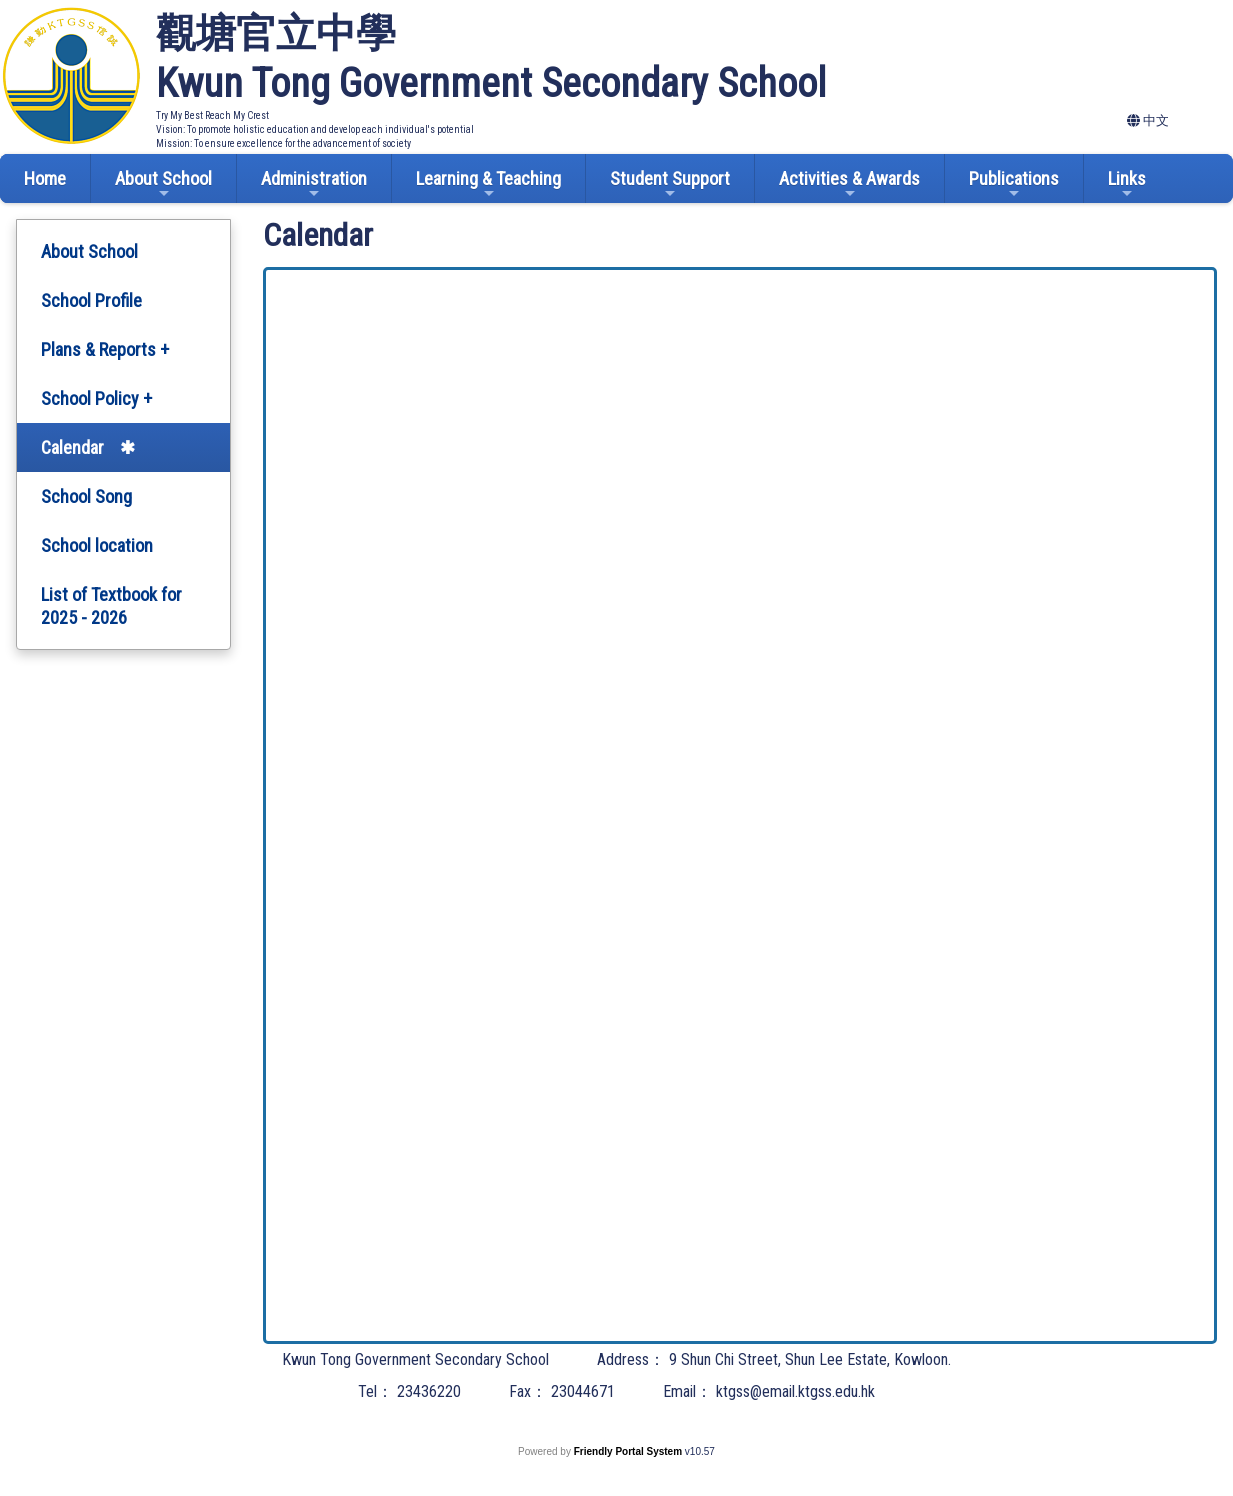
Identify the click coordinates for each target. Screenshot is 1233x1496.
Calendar (72, 447)
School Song (86, 496)
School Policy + (96, 398)
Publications (1014, 184)
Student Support (670, 184)
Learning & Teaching (488, 184)
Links (1127, 184)
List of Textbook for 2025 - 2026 (111, 606)
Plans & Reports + (105, 349)
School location (97, 545)
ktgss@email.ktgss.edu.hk (795, 1391)
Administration (314, 184)
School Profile (91, 300)
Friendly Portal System (629, 1451)
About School (163, 184)
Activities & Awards (849, 184)
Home (45, 178)
